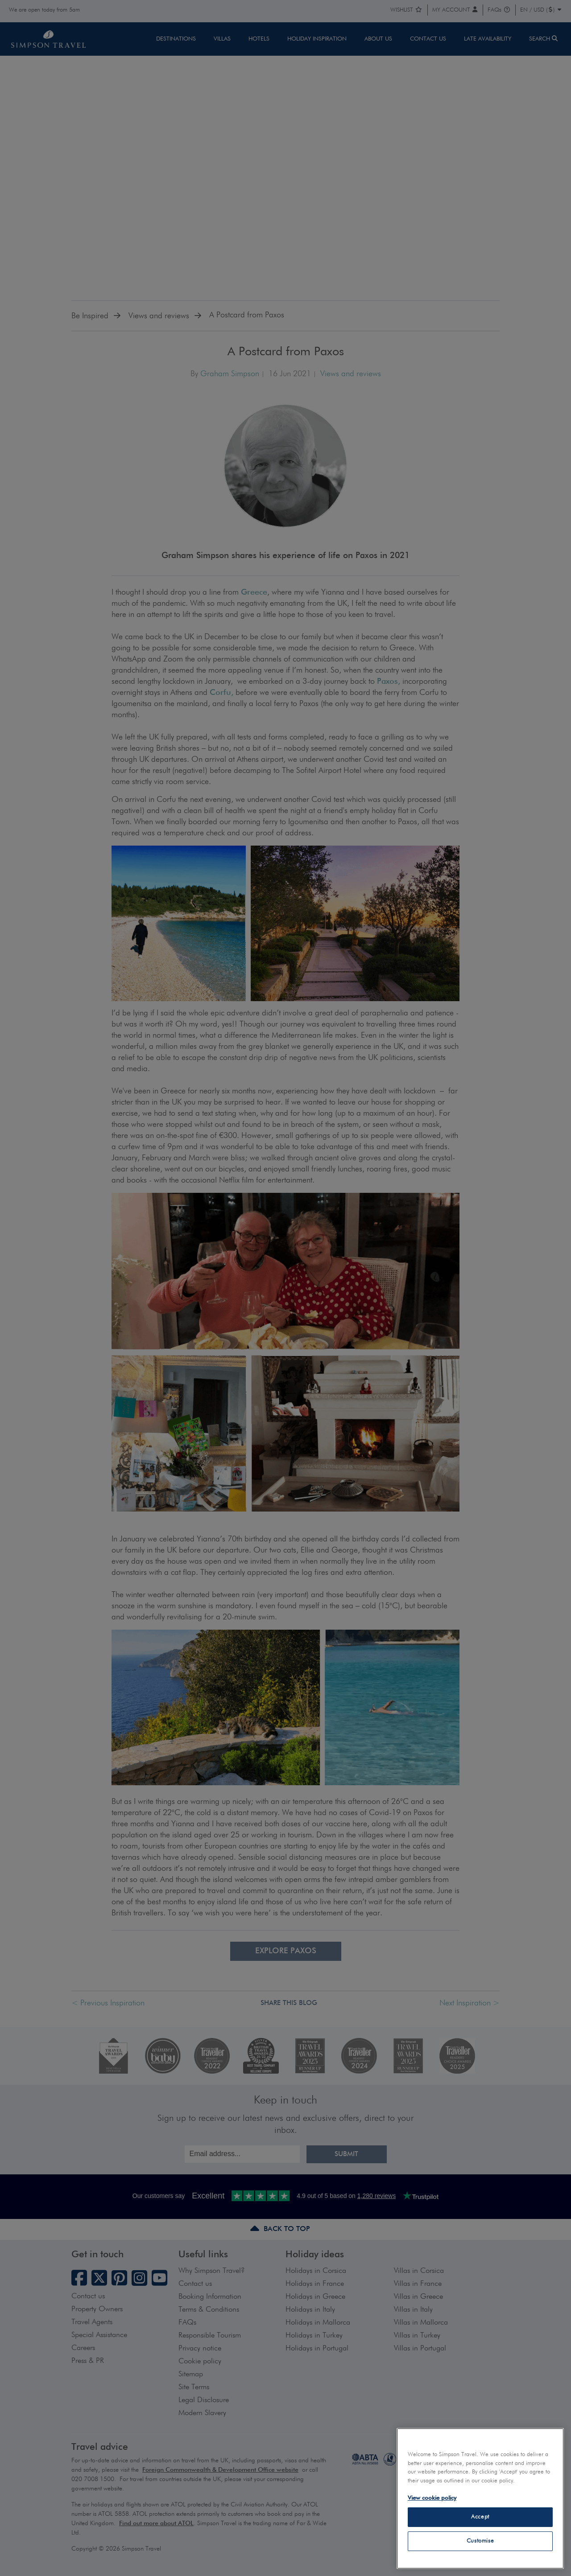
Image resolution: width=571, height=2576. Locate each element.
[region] (480, 2498)
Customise (480, 2541)
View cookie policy (432, 2498)
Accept (480, 2517)
